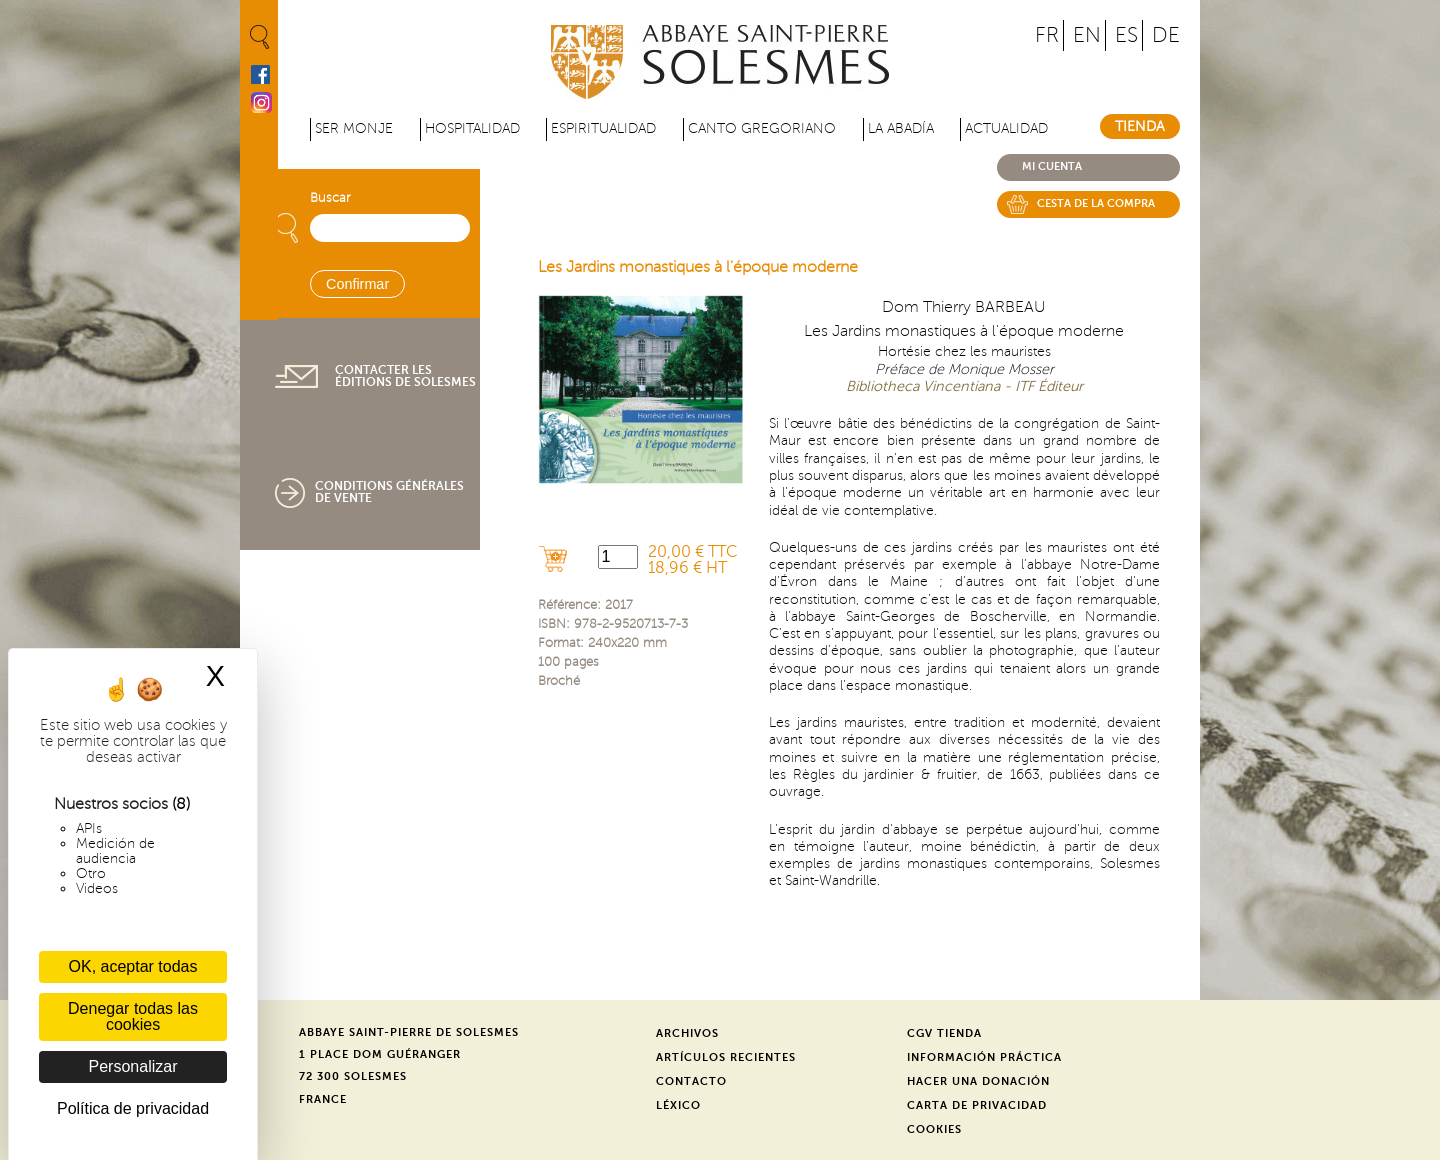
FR (1047, 35)
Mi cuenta (1052, 166)
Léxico (678, 1105)
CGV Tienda (944, 1033)
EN (1087, 35)
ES (1126, 35)
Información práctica (984, 1057)
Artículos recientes (726, 1057)
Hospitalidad (472, 128)
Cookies (934, 1129)
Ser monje (354, 128)
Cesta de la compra (1096, 203)
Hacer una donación (978, 1081)
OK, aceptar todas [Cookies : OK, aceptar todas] (133, 966)
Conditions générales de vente (389, 492)
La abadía (901, 128)
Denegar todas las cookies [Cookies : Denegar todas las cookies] (133, 1016)
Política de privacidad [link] (133, 1108)
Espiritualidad (603, 128)
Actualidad (1006, 128)
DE (1166, 35)
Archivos (687, 1033)
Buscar (330, 198)
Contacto (691, 1081)
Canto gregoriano (762, 128)
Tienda (1140, 126)
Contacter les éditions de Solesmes (405, 376)
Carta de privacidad (977, 1105)
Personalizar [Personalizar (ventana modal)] (133, 1066)
